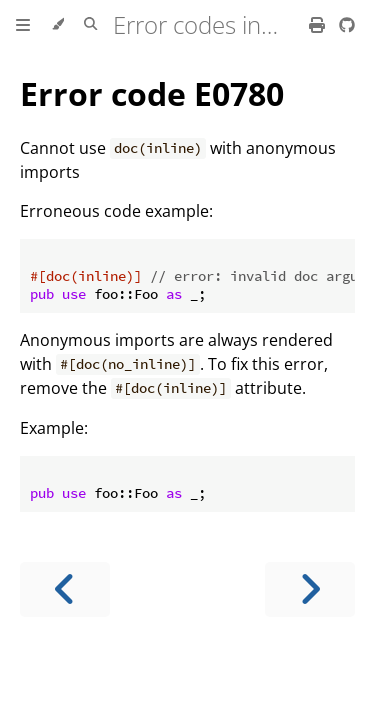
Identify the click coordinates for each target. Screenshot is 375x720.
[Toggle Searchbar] (90, 25)
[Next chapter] (310, 589)
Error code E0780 (152, 93)
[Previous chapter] (65, 589)
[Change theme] (57, 25)
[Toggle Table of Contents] (23, 25)
